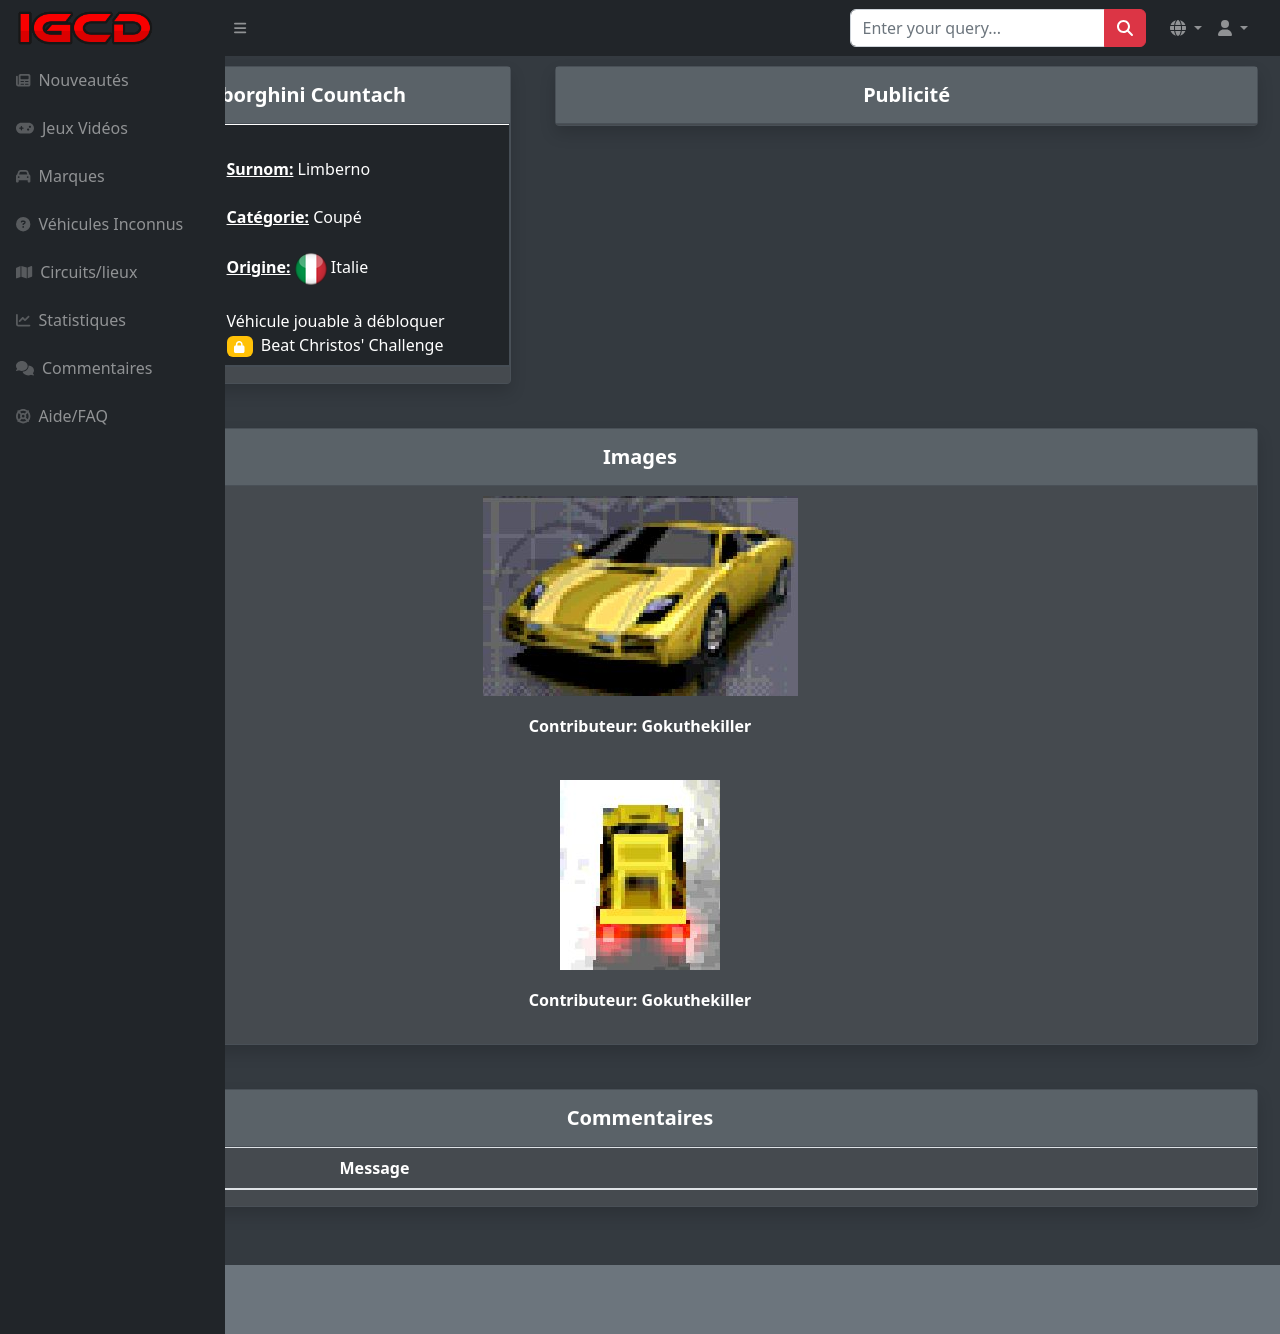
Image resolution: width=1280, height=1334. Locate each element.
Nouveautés (72, 80)
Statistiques (71, 320)
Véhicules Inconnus (99, 224)
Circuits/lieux (76, 272)
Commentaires (84, 368)
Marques (60, 176)
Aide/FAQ (62, 416)
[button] (1186, 28)
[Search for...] (977, 28)
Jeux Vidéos (72, 128)
